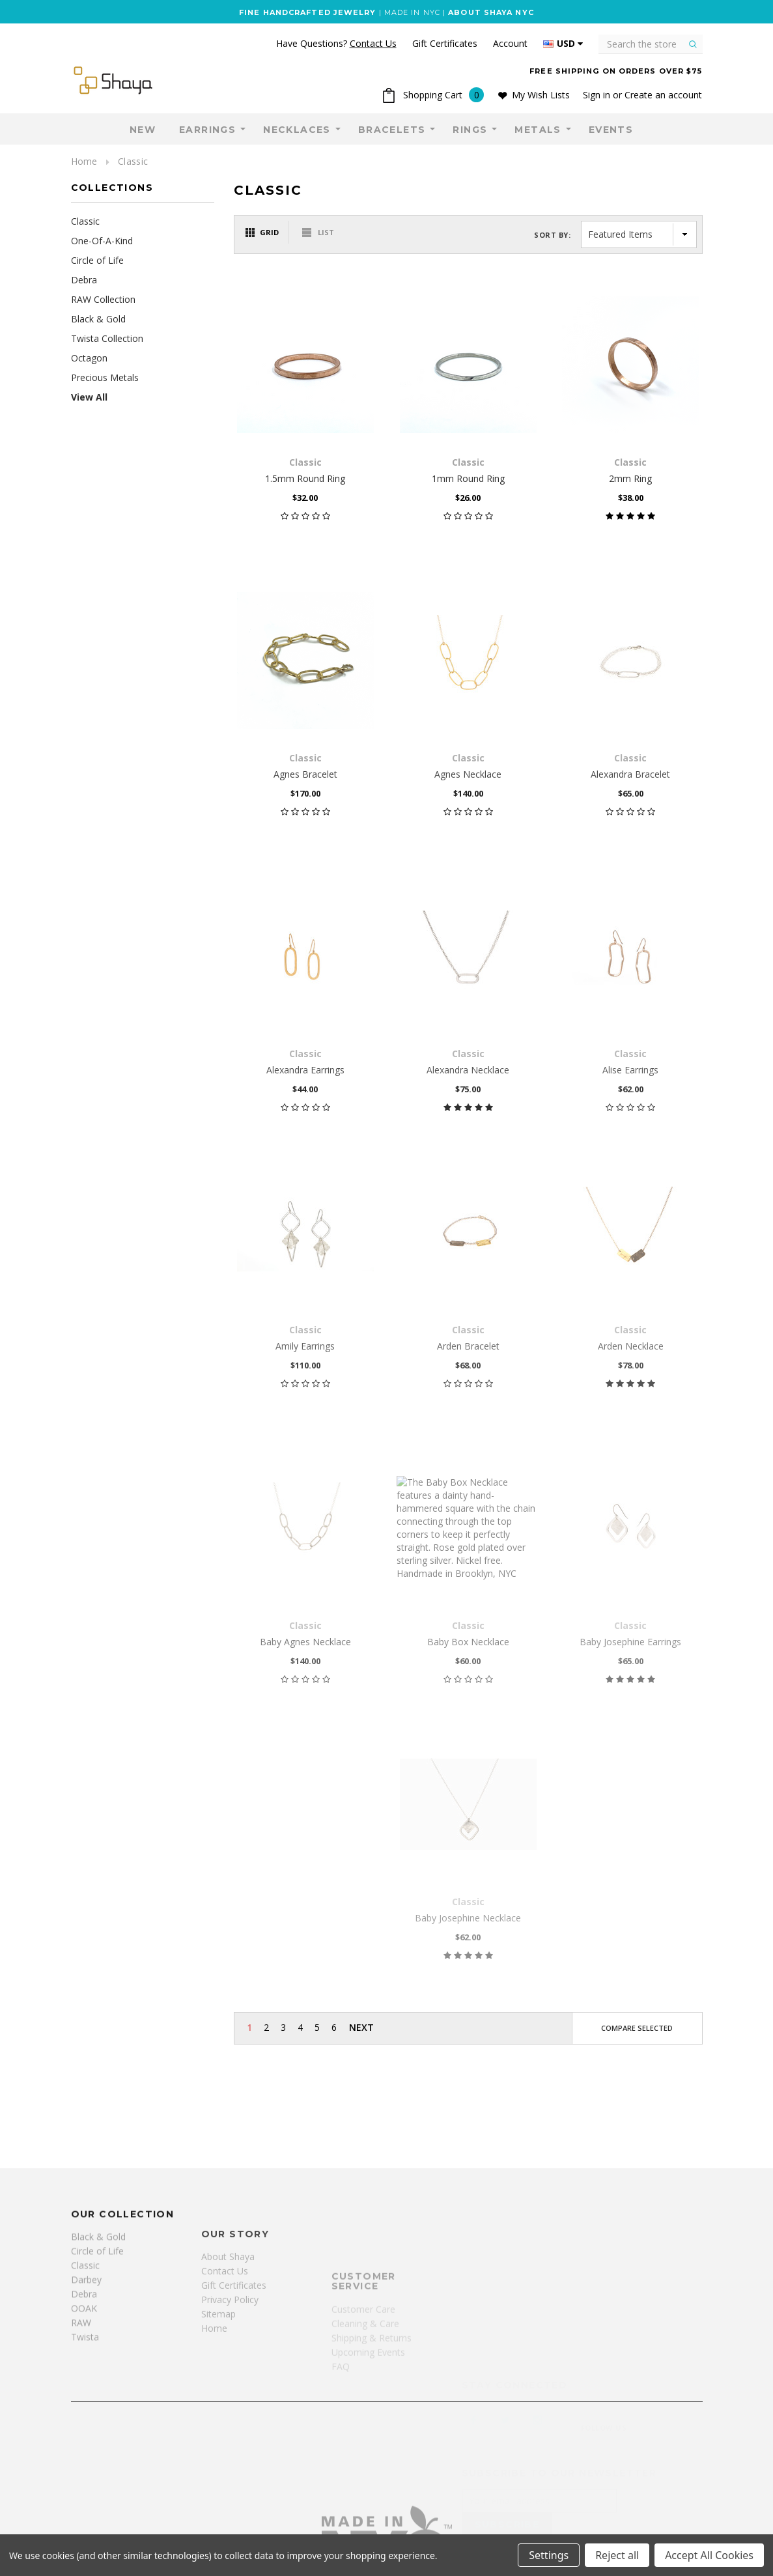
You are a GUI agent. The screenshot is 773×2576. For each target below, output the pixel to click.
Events (611, 129)
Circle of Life (97, 260)
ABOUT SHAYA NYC (491, 12)
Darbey (86, 2375)
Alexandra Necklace (468, 1070)
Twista (85, 2432)
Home (84, 161)
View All (89, 397)
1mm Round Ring (468, 478)
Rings (470, 129)
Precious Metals (105, 377)
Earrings (207, 129)
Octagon (89, 358)
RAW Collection (103, 299)
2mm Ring (630, 478)
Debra (84, 280)
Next (361, 2027)
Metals (537, 129)
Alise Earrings (630, 1070)
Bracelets (392, 129)
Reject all (617, 2555)
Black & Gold (98, 319)
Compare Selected (637, 2028)
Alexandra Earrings (305, 1070)
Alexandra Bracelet (630, 774)
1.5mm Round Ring (305, 478)
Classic (133, 161)
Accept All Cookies (709, 2555)
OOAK (84, 2404)
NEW (143, 129)
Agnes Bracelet (305, 774)
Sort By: (552, 235)
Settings (549, 2555)
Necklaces (297, 129)
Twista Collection (107, 338)
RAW (81, 2418)
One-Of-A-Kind (102, 240)
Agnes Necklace (467, 774)
